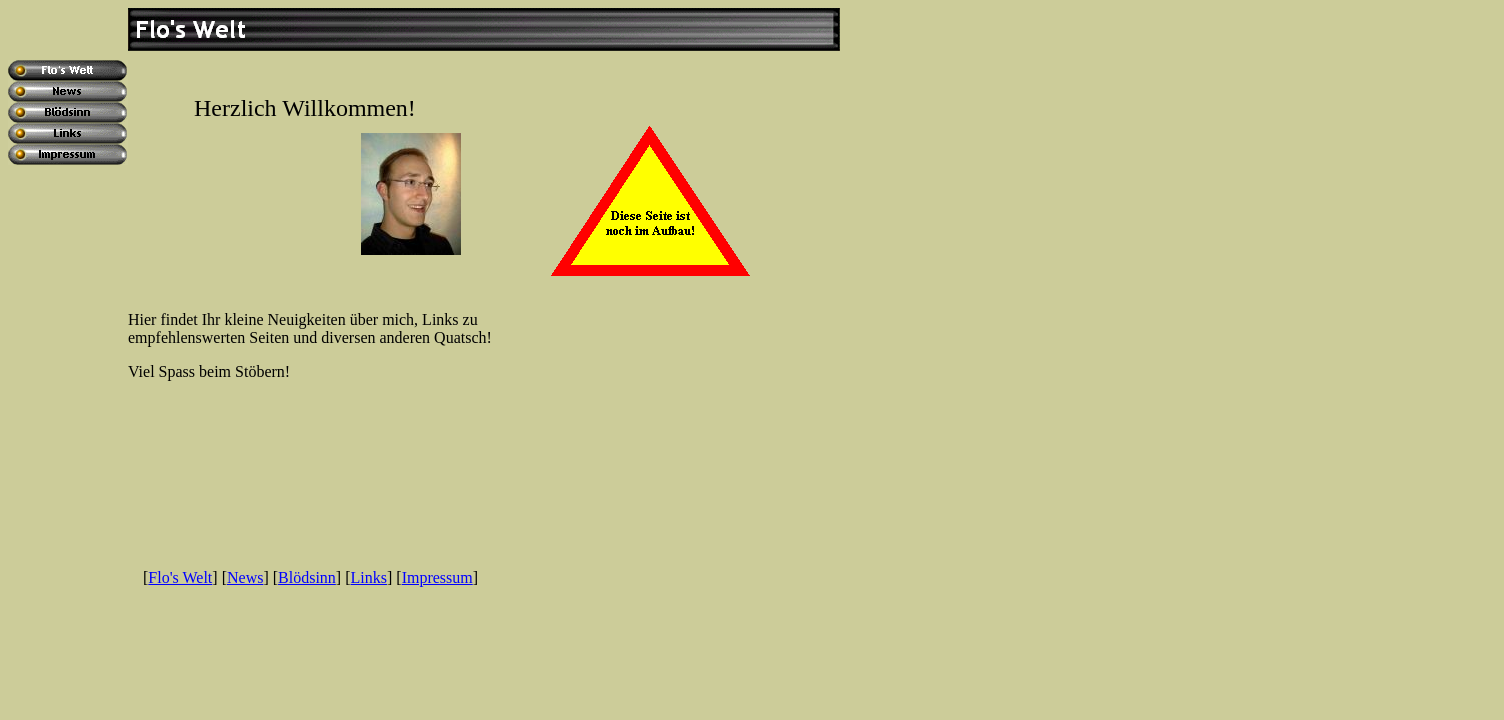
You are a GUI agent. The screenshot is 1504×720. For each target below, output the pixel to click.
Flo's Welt (180, 577)
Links (369, 577)
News (245, 577)
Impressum (437, 577)
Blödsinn (307, 577)
